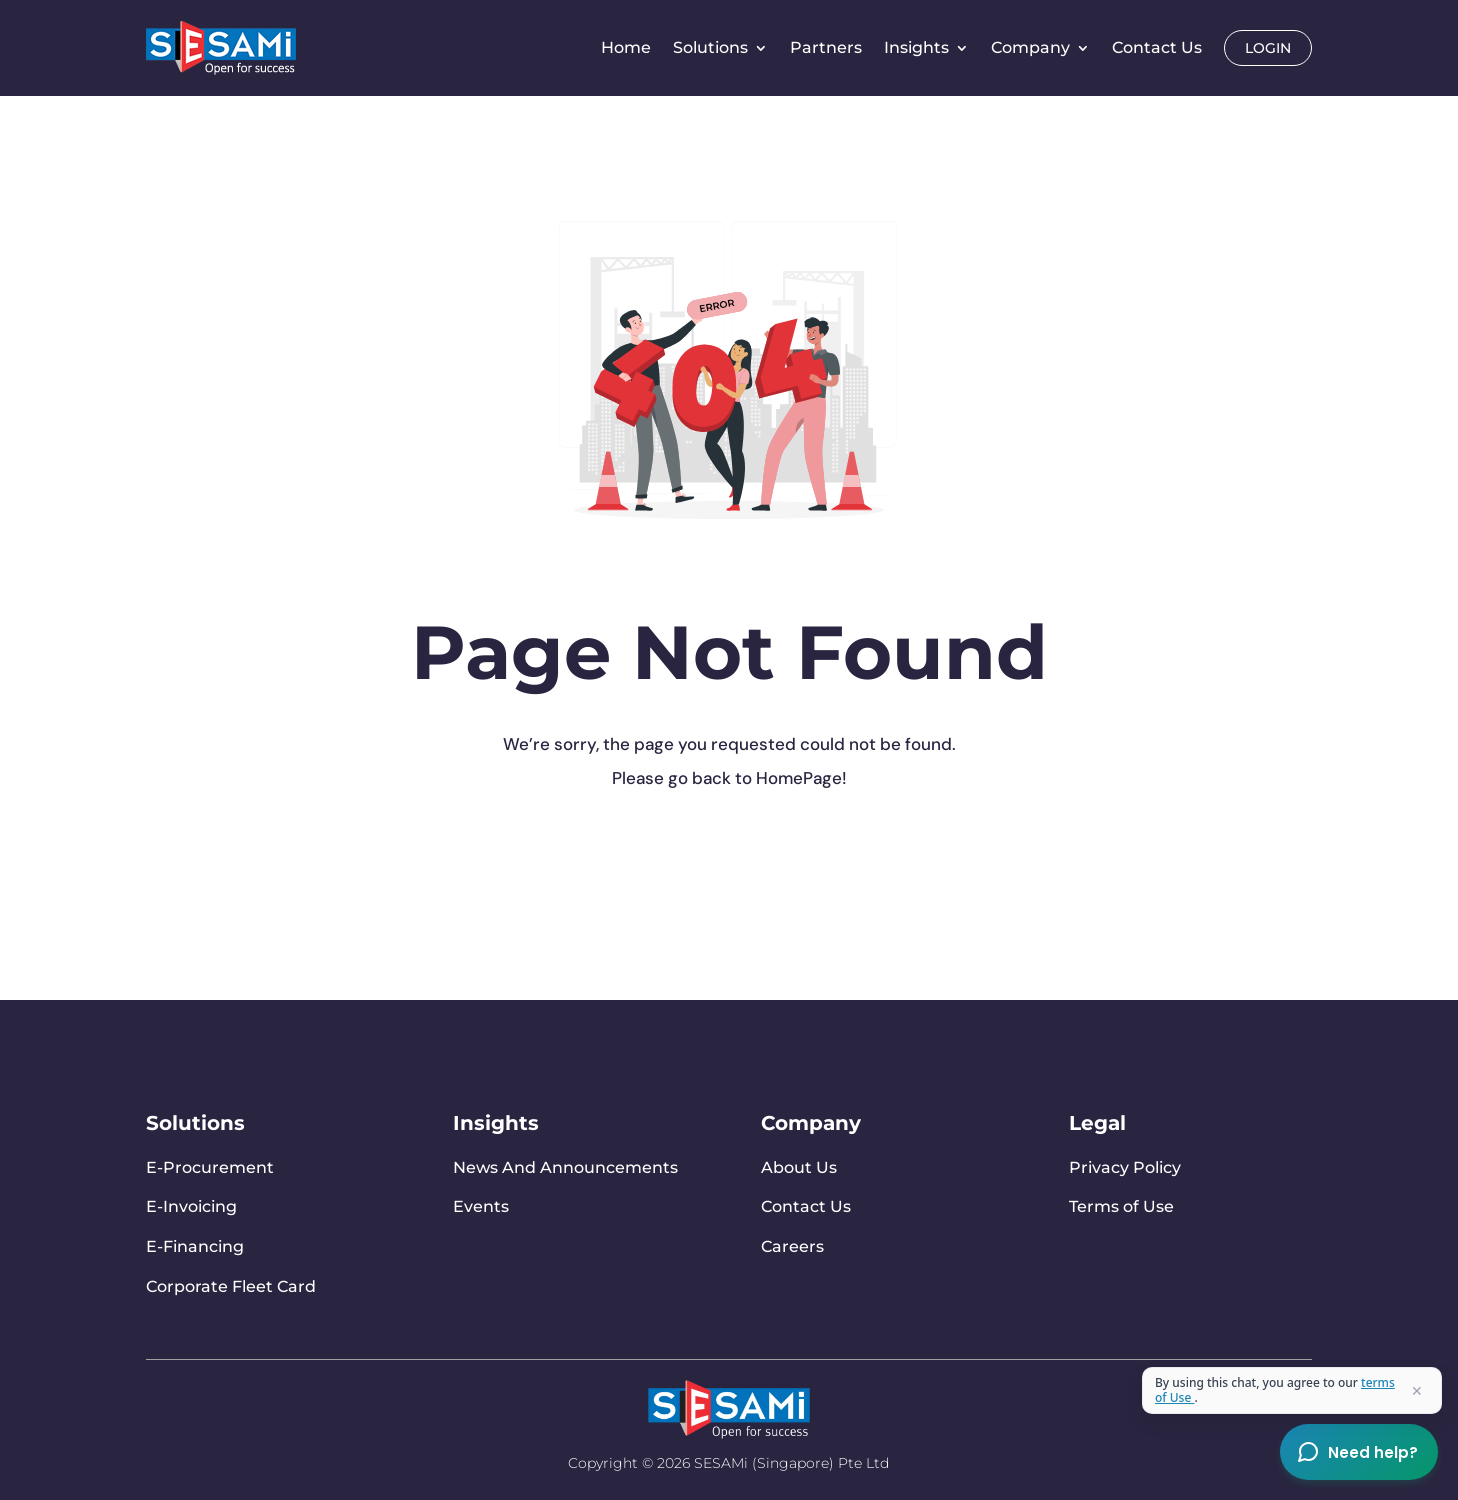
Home (626, 47)
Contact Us (1157, 47)
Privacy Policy (1125, 1167)
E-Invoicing (191, 1206)
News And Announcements (565, 1167)
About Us (799, 1167)
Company (1030, 47)
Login (1268, 48)
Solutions (710, 47)
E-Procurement (210, 1167)
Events (481, 1206)
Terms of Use (1121, 1206)
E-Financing (195, 1246)
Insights (916, 47)
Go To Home (510, 856)
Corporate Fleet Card (231, 1286)
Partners (826, 47)
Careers (792, 1246)
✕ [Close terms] (1417, 1390)
